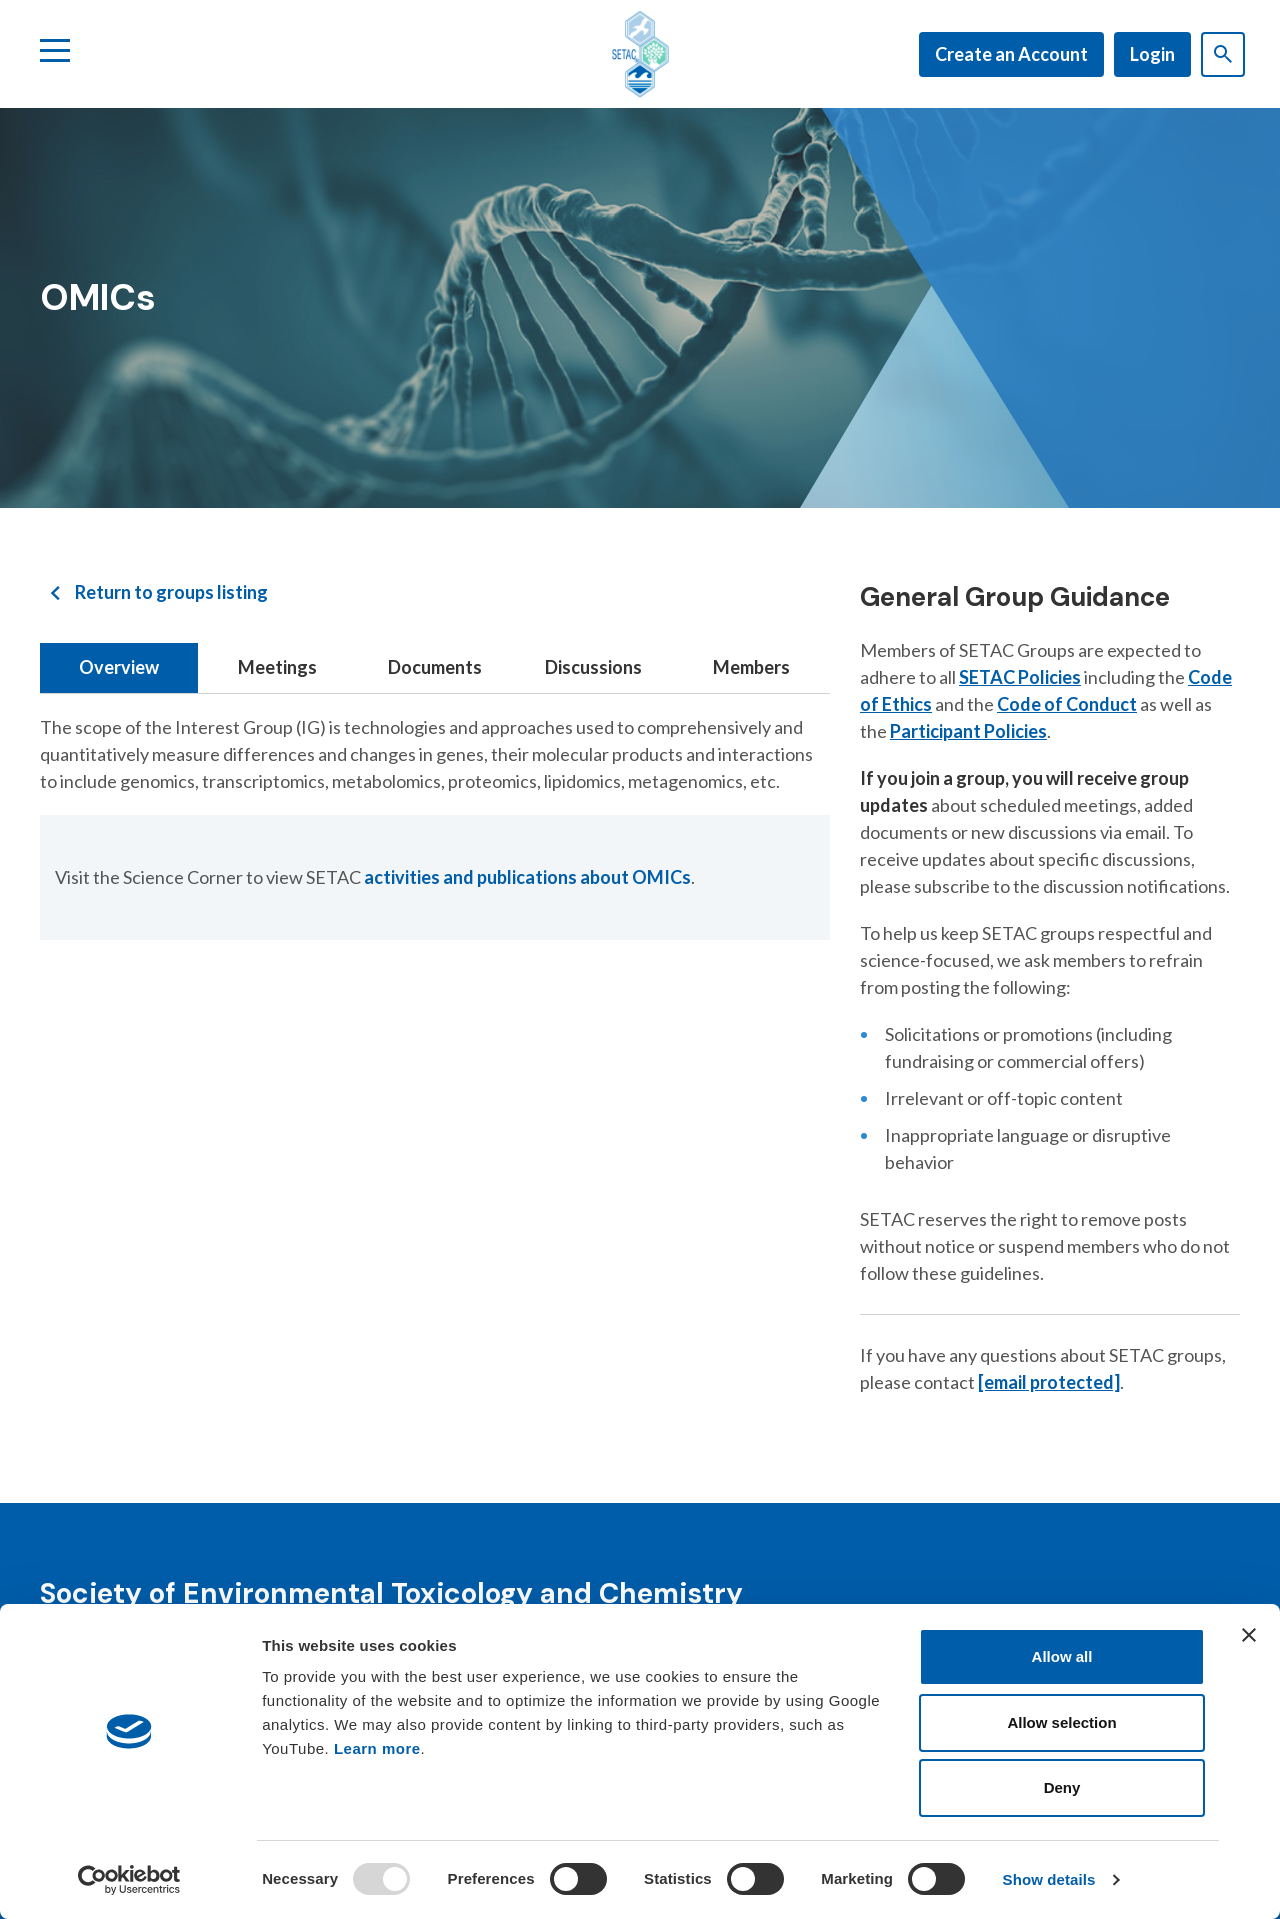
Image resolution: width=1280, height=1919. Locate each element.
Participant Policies (968, 731)
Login (1152, 54)
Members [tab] (751, 667)
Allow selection (1061, 1722)
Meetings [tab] (277, 667)
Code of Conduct (1067, 704)
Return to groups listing (171, 592)
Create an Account (1011, 54)
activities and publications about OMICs (527, 877)
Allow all (1062, 1656)
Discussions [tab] (593, 667)
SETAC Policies (1020, 677)
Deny (1062, 1787)
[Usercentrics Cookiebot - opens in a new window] (129, 1880)
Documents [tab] (435, 667)
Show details (1049, 1879)
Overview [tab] (119, 667)
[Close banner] (1249, 1635)
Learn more (377, 1748)
